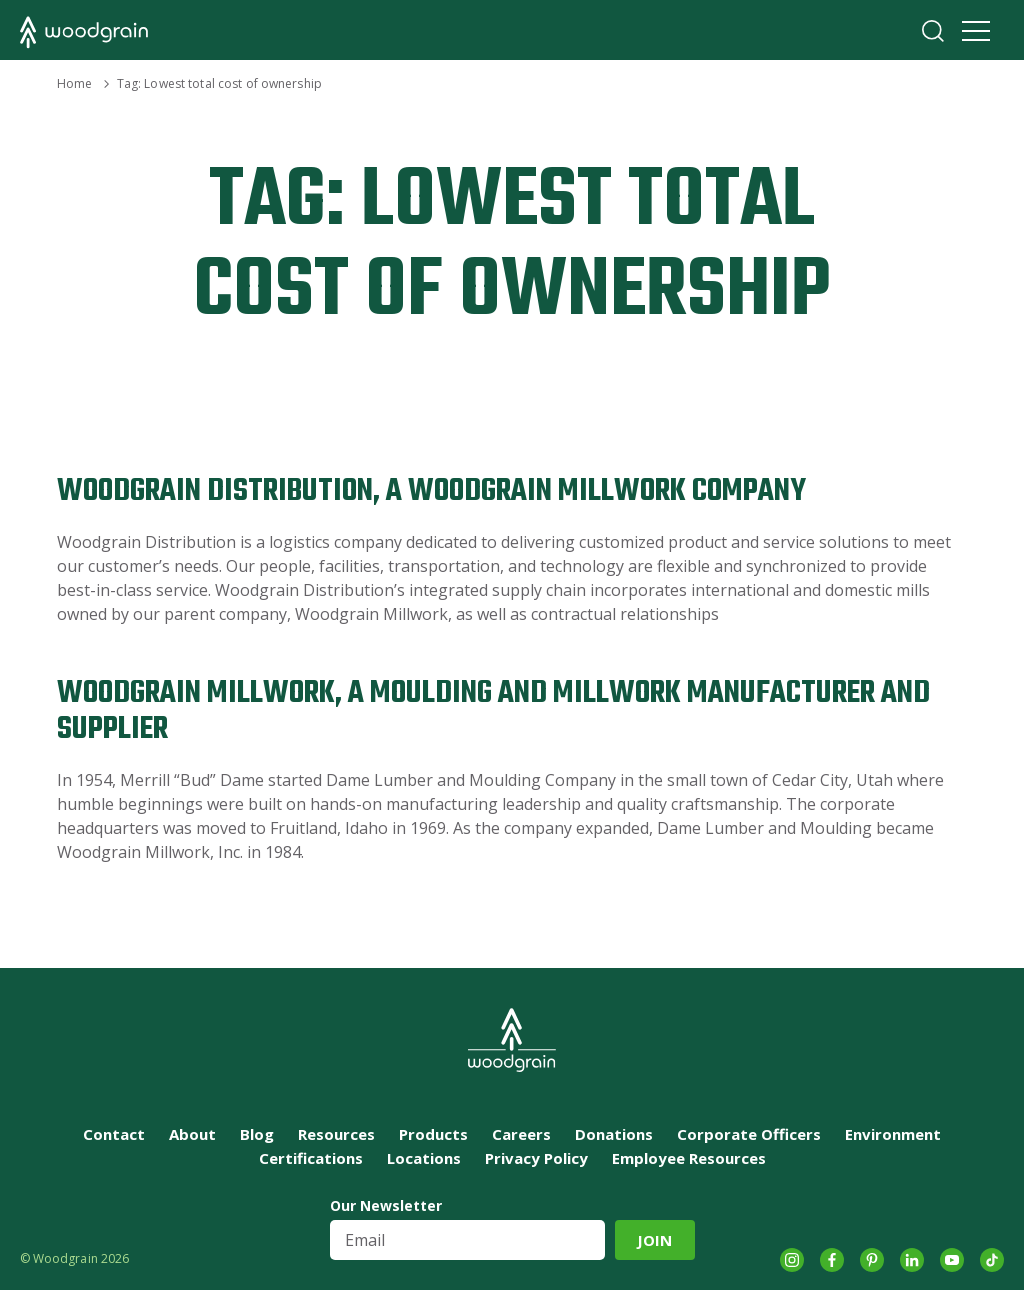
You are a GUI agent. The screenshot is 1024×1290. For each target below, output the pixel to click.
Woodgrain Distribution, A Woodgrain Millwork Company (431, 491)
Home (74, 83)
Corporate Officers (749, 1134)
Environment (893, 1134)
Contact (114, 1134)
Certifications (311, 1158)
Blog (257, 1134)
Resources (336, 1134)
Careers (521, 1134)
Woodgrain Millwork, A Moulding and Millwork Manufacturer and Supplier (493, 711)
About (192, 1134)
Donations (614, 1134)
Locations (424, 1158)
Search (933, 31)
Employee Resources (689, 1158)
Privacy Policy (536, 1158)
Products (433, 1134)
